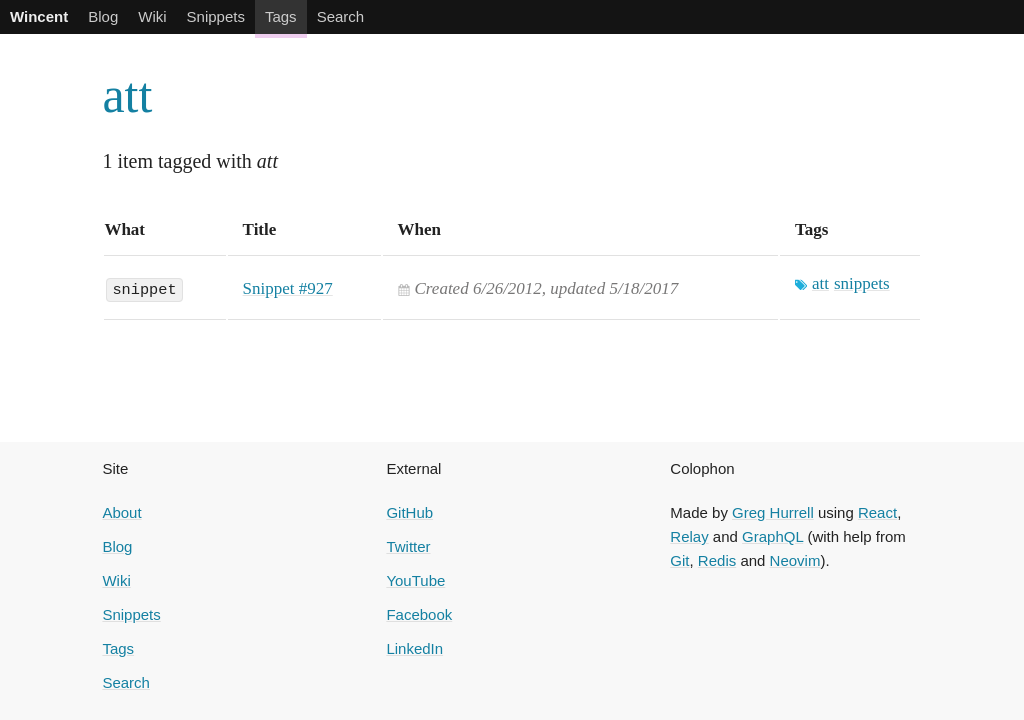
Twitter (408, 546)
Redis (717, 560)
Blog (103, 16)
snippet (144, 288)
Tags (281, 16)
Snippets (216, 16)
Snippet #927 (288, 288)
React (877, 512)
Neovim (795, 560)
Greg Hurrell (773, 512)
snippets (862, 283)
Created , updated (547, 288)
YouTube (415, 580)
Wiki (152, 16)
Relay (689, 536)
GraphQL (772, 536)
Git (679, 560)
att (127, 95)
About (121, 512)
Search (341, 16)
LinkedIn (414, 648)
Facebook (419, 614)
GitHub (409, 512)
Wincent (39, 16)
